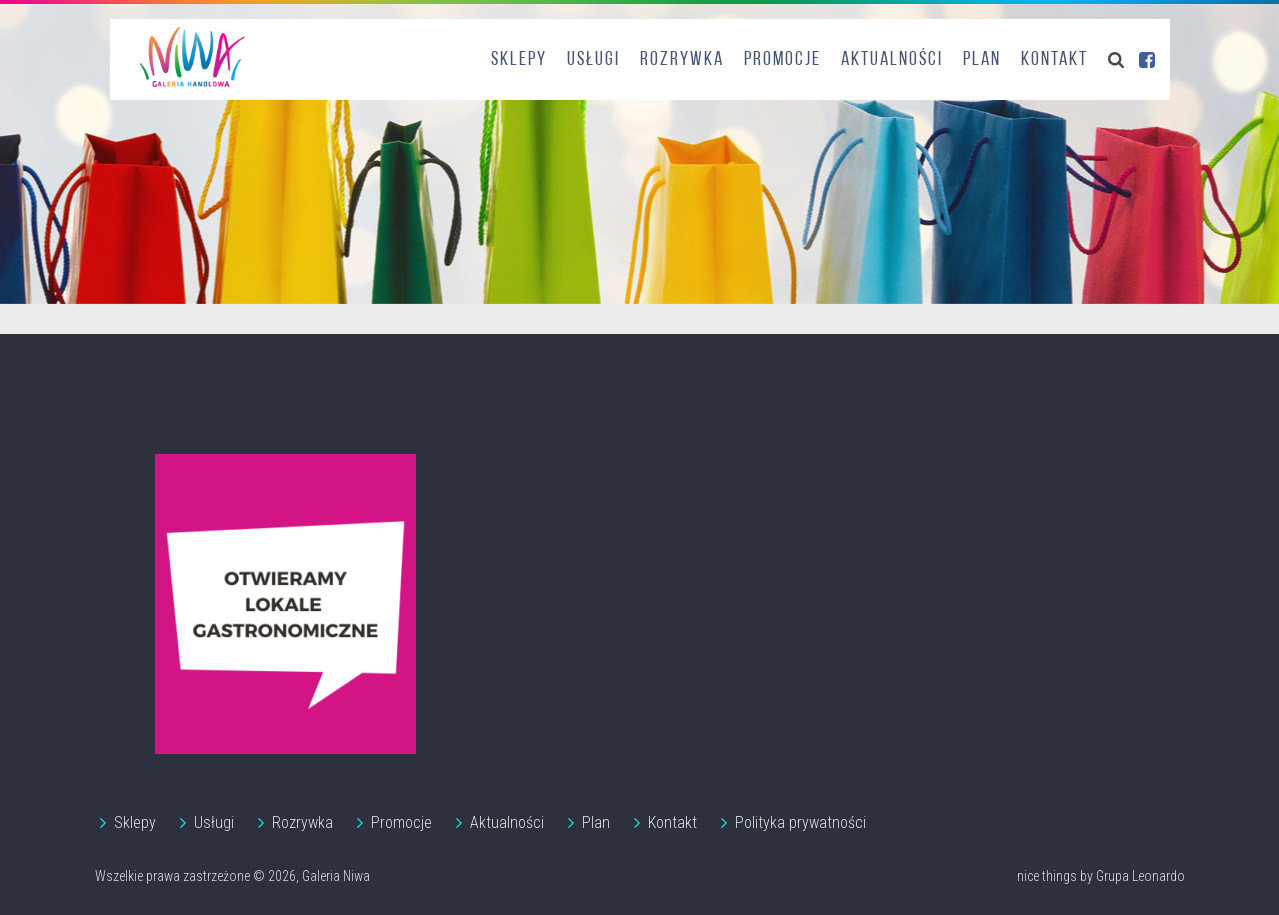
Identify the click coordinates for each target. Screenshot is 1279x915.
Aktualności (892, 60)
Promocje (782, 60)
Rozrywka (682, 60)
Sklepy (519, 60)
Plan (982, 60)
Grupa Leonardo (1140, 876)
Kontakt (1054, 60)
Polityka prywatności (800, 822)
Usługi (593, 60)
